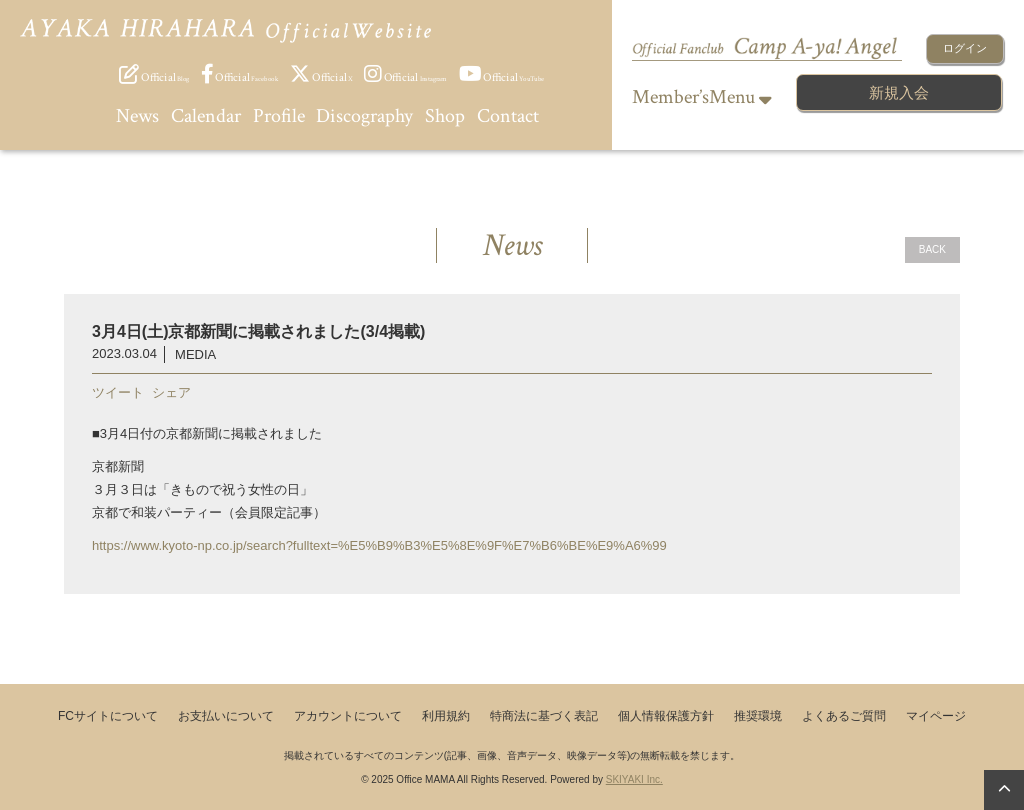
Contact (508, 116)
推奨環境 (758, 716)
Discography (364, 116)
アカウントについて (348, 716)
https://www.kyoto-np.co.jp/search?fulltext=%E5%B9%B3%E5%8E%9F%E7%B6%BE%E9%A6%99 (379, 545)
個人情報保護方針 (666, 716)
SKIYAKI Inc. (634, 779)
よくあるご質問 (844, 716)
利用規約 (446, 716)
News (137, 116)
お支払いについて (226, 716)
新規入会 (899, 92)
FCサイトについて (108, 716)
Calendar (206, 116)
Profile (279, 116)
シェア (171, 392)
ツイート (118, 392)
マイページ (936, 716)
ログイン (965, 48)
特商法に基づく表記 (544, 716)
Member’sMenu (702, 97)
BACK (932, 249)
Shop (445, 116)
